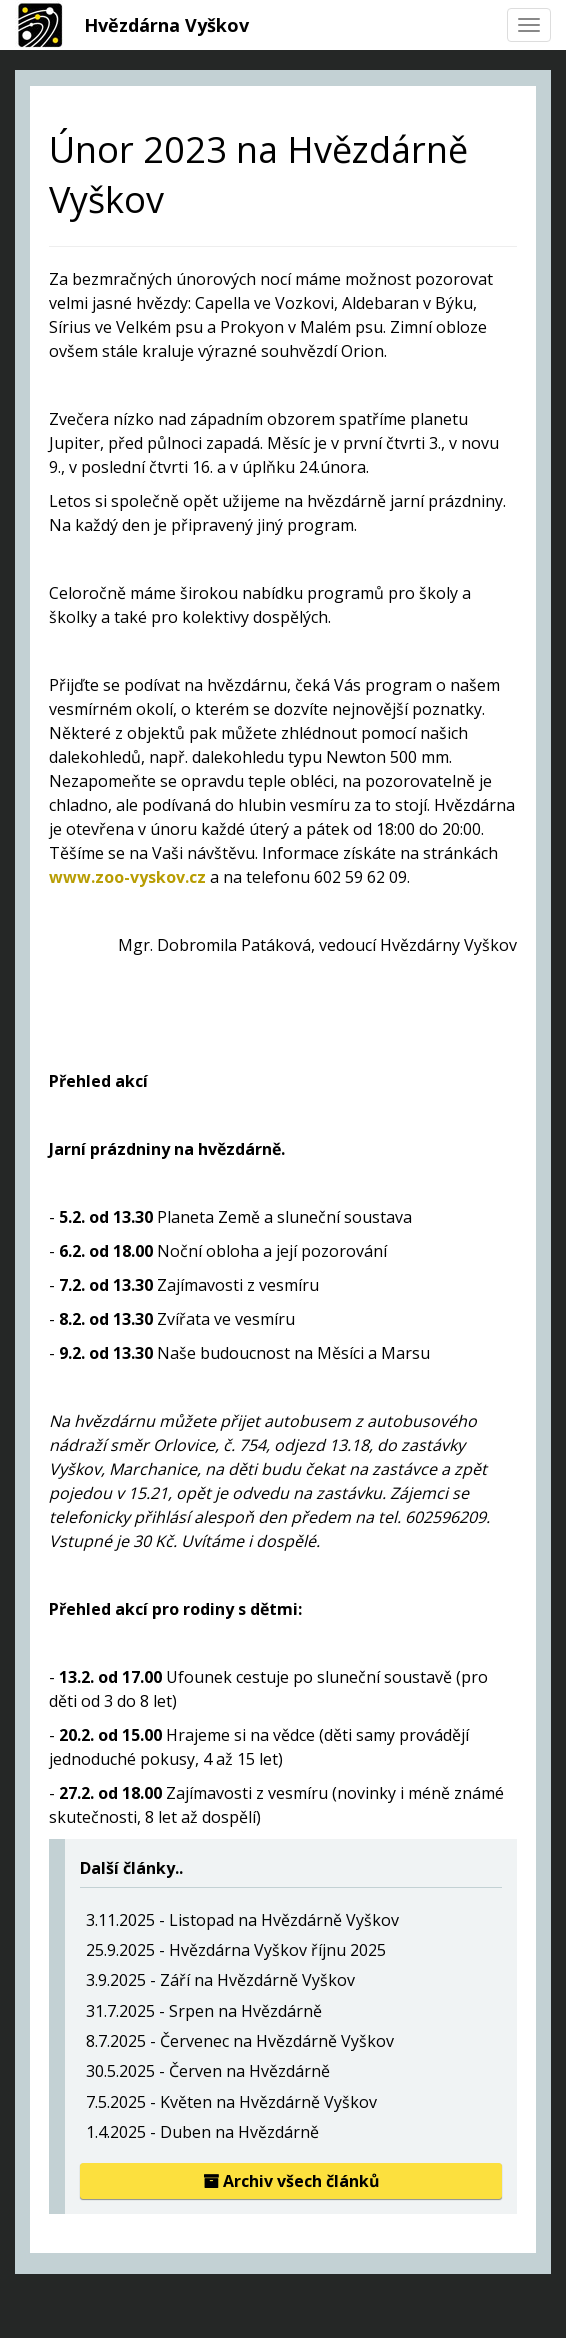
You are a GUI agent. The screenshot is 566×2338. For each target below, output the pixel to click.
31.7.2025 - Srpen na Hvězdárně (204, 2011)
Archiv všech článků (291, 2181)
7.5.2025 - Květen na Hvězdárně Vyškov (231, 2102)
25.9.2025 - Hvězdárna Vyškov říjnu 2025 (236, 1950)
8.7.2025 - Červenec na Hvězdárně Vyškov (240, 2041)
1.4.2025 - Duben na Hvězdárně (202, 2132)
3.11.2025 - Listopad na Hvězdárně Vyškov (242, 1920)
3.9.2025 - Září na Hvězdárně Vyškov (220, 1980)
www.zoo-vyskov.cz (127, 877)
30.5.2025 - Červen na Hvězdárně (208, 2071)
